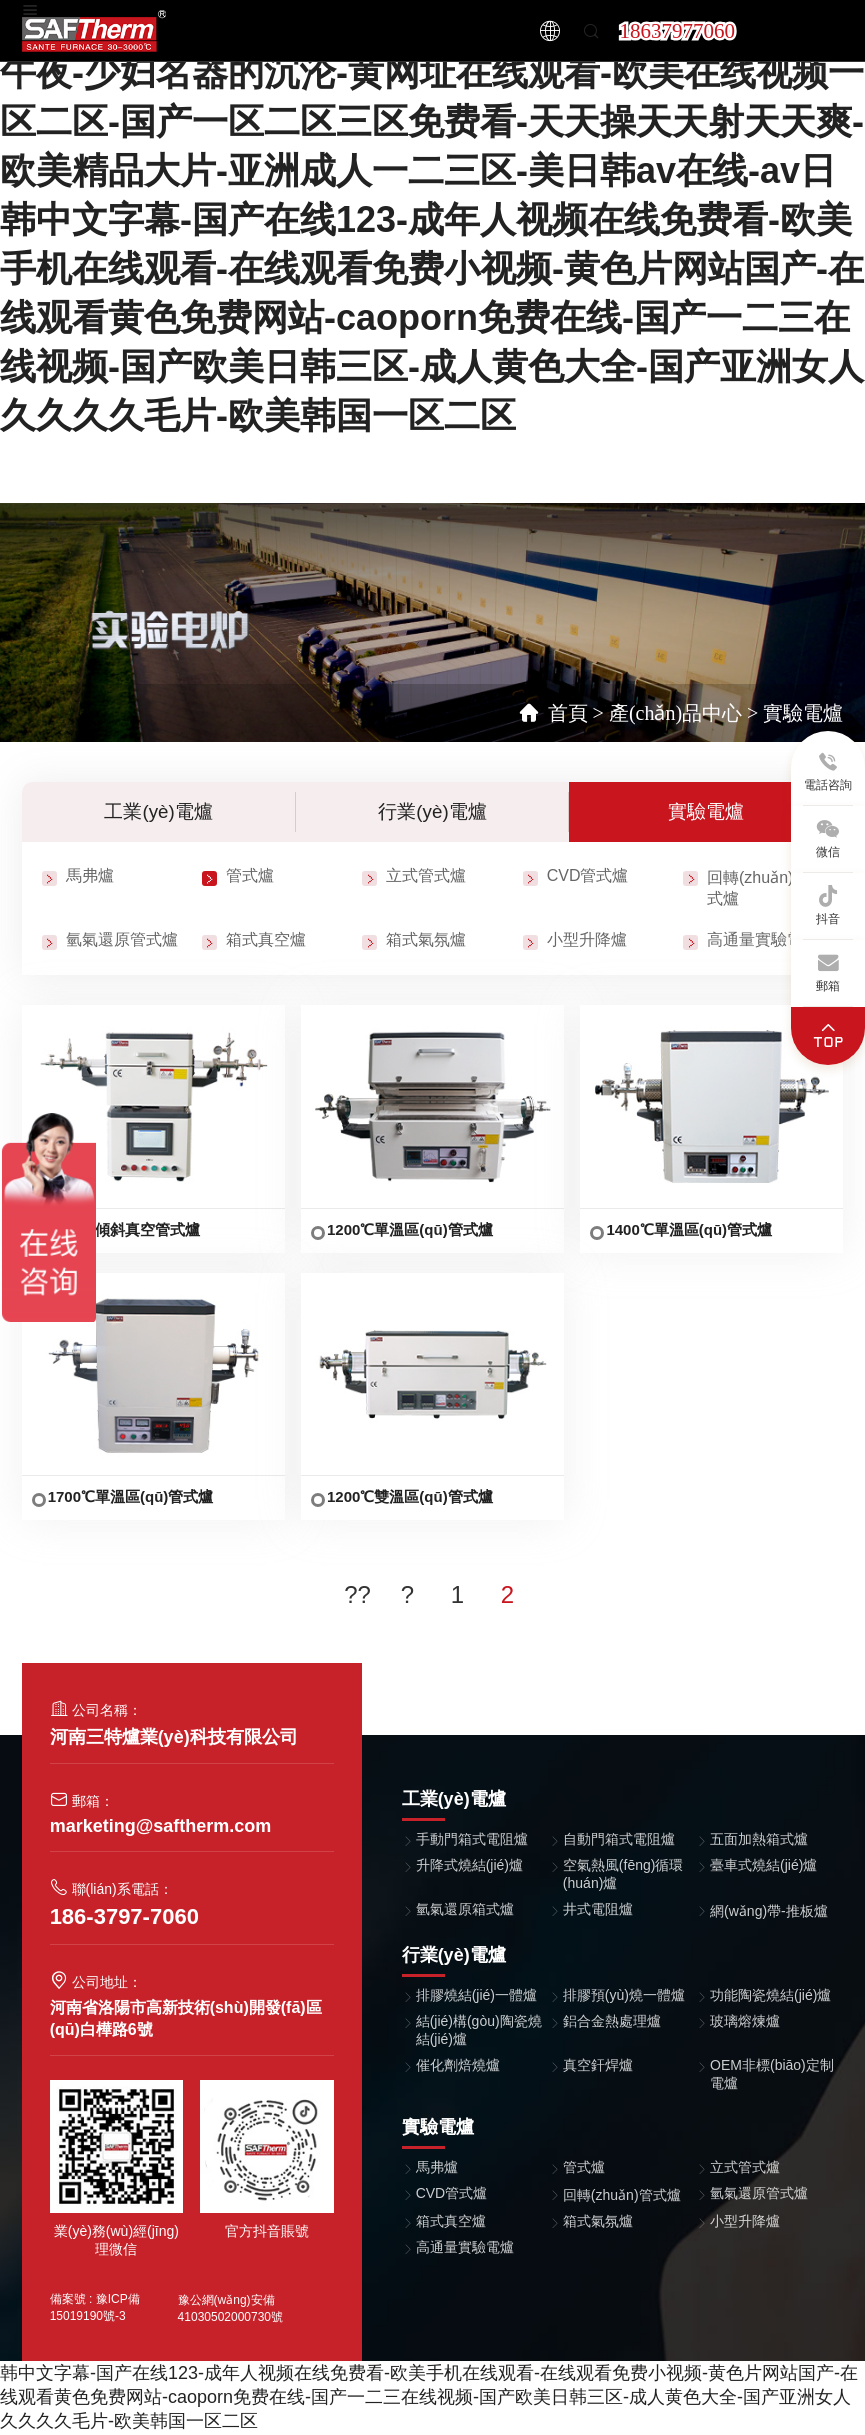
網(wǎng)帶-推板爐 (769, 1912)
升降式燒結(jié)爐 (469, 1866)
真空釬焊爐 (598, 2066)
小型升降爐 (587, 941)
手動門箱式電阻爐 (472, 1840)
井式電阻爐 (598, 1910)
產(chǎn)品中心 (675, 713)
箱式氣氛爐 (426, 941)
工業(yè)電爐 (158, 812)
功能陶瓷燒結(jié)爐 (770, 1996)
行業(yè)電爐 (432, 812)
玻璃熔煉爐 (745, 2022)
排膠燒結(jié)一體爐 (476, 1996)
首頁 (568, 713)
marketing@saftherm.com (161, 1827)
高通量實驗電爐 (763, 941)
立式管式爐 (426, 877)
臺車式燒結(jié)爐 (763, 1866)
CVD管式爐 (588, 877)
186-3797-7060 (124, 1917)
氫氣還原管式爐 (122, 941)
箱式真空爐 (266, 941)
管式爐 (250, 877)
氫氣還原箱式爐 (465, 1910)
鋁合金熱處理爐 (612, 2022)
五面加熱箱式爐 (759, 1840)
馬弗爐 (90, 877)
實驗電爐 (803, 713)
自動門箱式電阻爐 (619, 1840)
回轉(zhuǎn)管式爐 (622, 2196)
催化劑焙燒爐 (458, 2066)
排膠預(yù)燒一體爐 (624, 1996)
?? (357, 1595)
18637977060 (677, 31)
